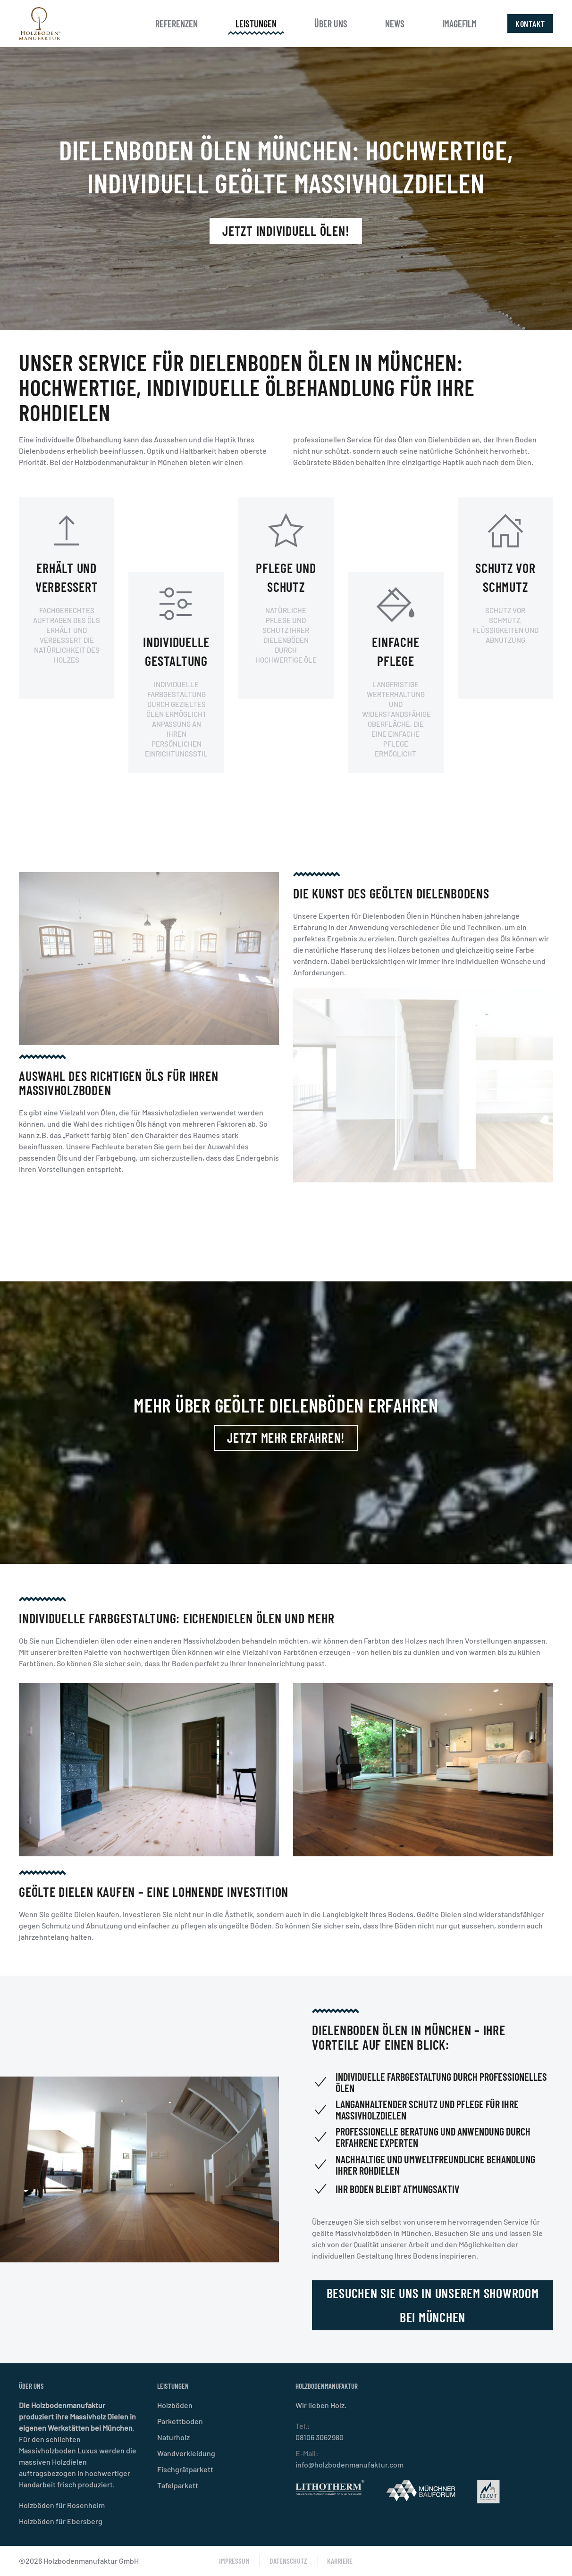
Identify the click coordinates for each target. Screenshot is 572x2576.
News (394, 23)
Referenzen (176, 23)
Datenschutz (288, 2560)
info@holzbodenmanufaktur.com (349, 2464)
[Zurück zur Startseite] (39, 23)
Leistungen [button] (256, 23)
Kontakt (530, 23)
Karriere (340, 2560)
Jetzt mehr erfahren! (286, 1437)
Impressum (234, 2560)
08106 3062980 (319, 2437)
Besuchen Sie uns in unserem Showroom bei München (428, 2305)
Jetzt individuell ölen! (285, 231)
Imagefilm (459, 23)
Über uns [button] (330, 23)
